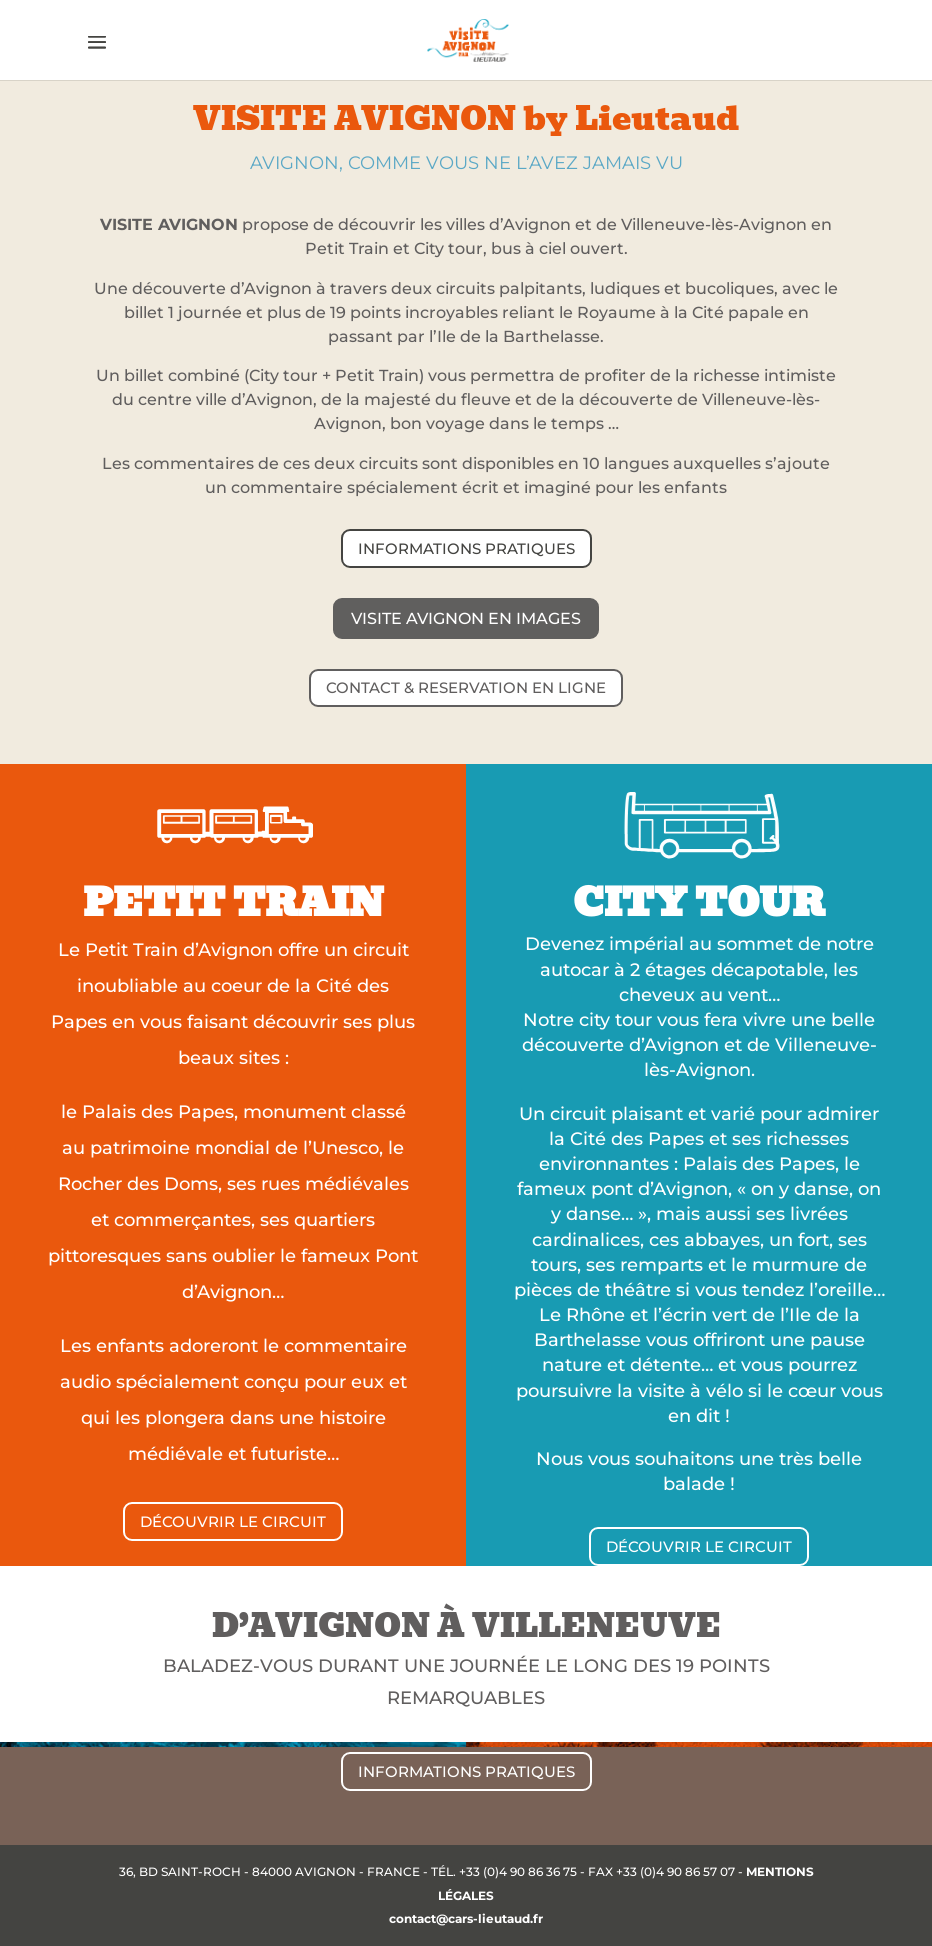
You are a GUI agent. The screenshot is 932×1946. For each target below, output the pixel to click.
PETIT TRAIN (233, 902)
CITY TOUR (699, 902)
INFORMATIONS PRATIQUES (466, 548)
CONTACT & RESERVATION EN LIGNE (466, 687)
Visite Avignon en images (466, 618)
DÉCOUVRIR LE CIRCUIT (233, 1521)
